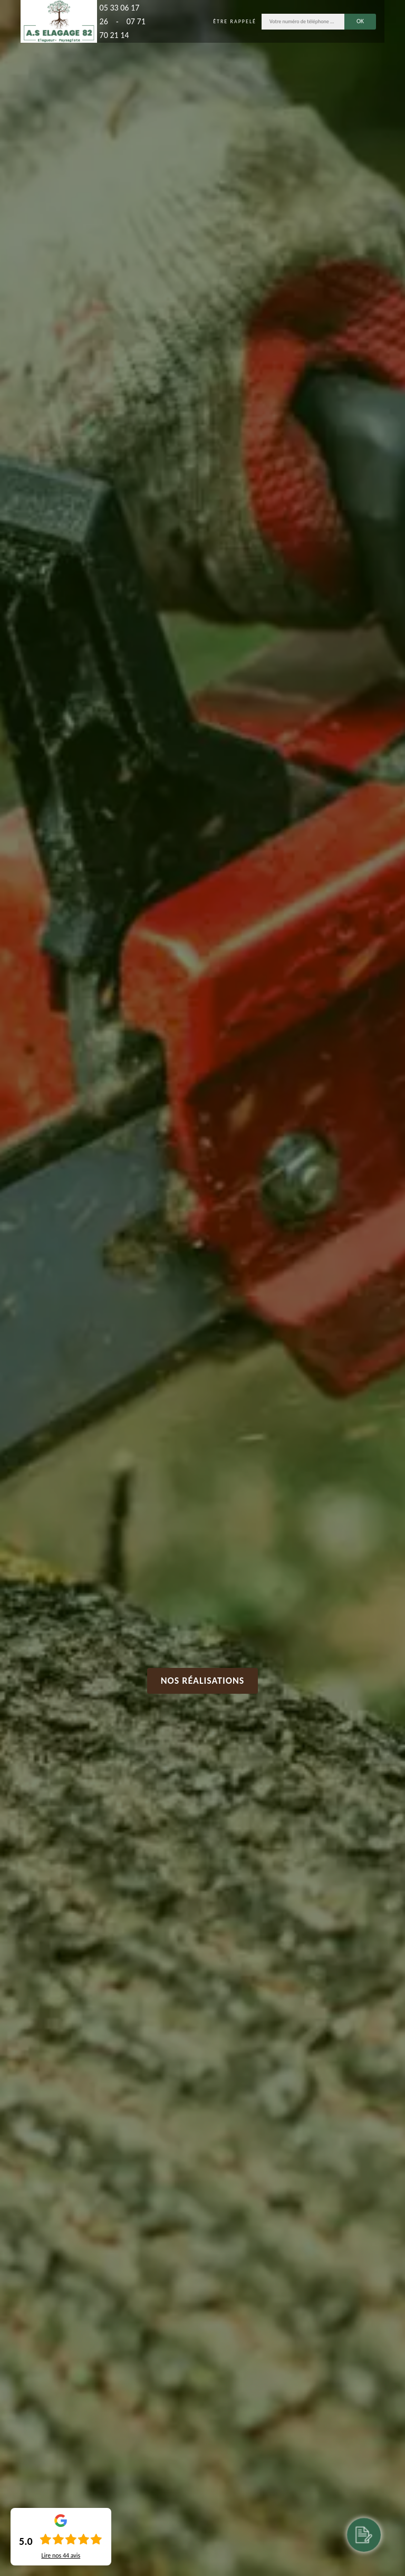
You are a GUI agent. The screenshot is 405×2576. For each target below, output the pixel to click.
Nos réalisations (203, 1680)
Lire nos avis (60, 2555)
